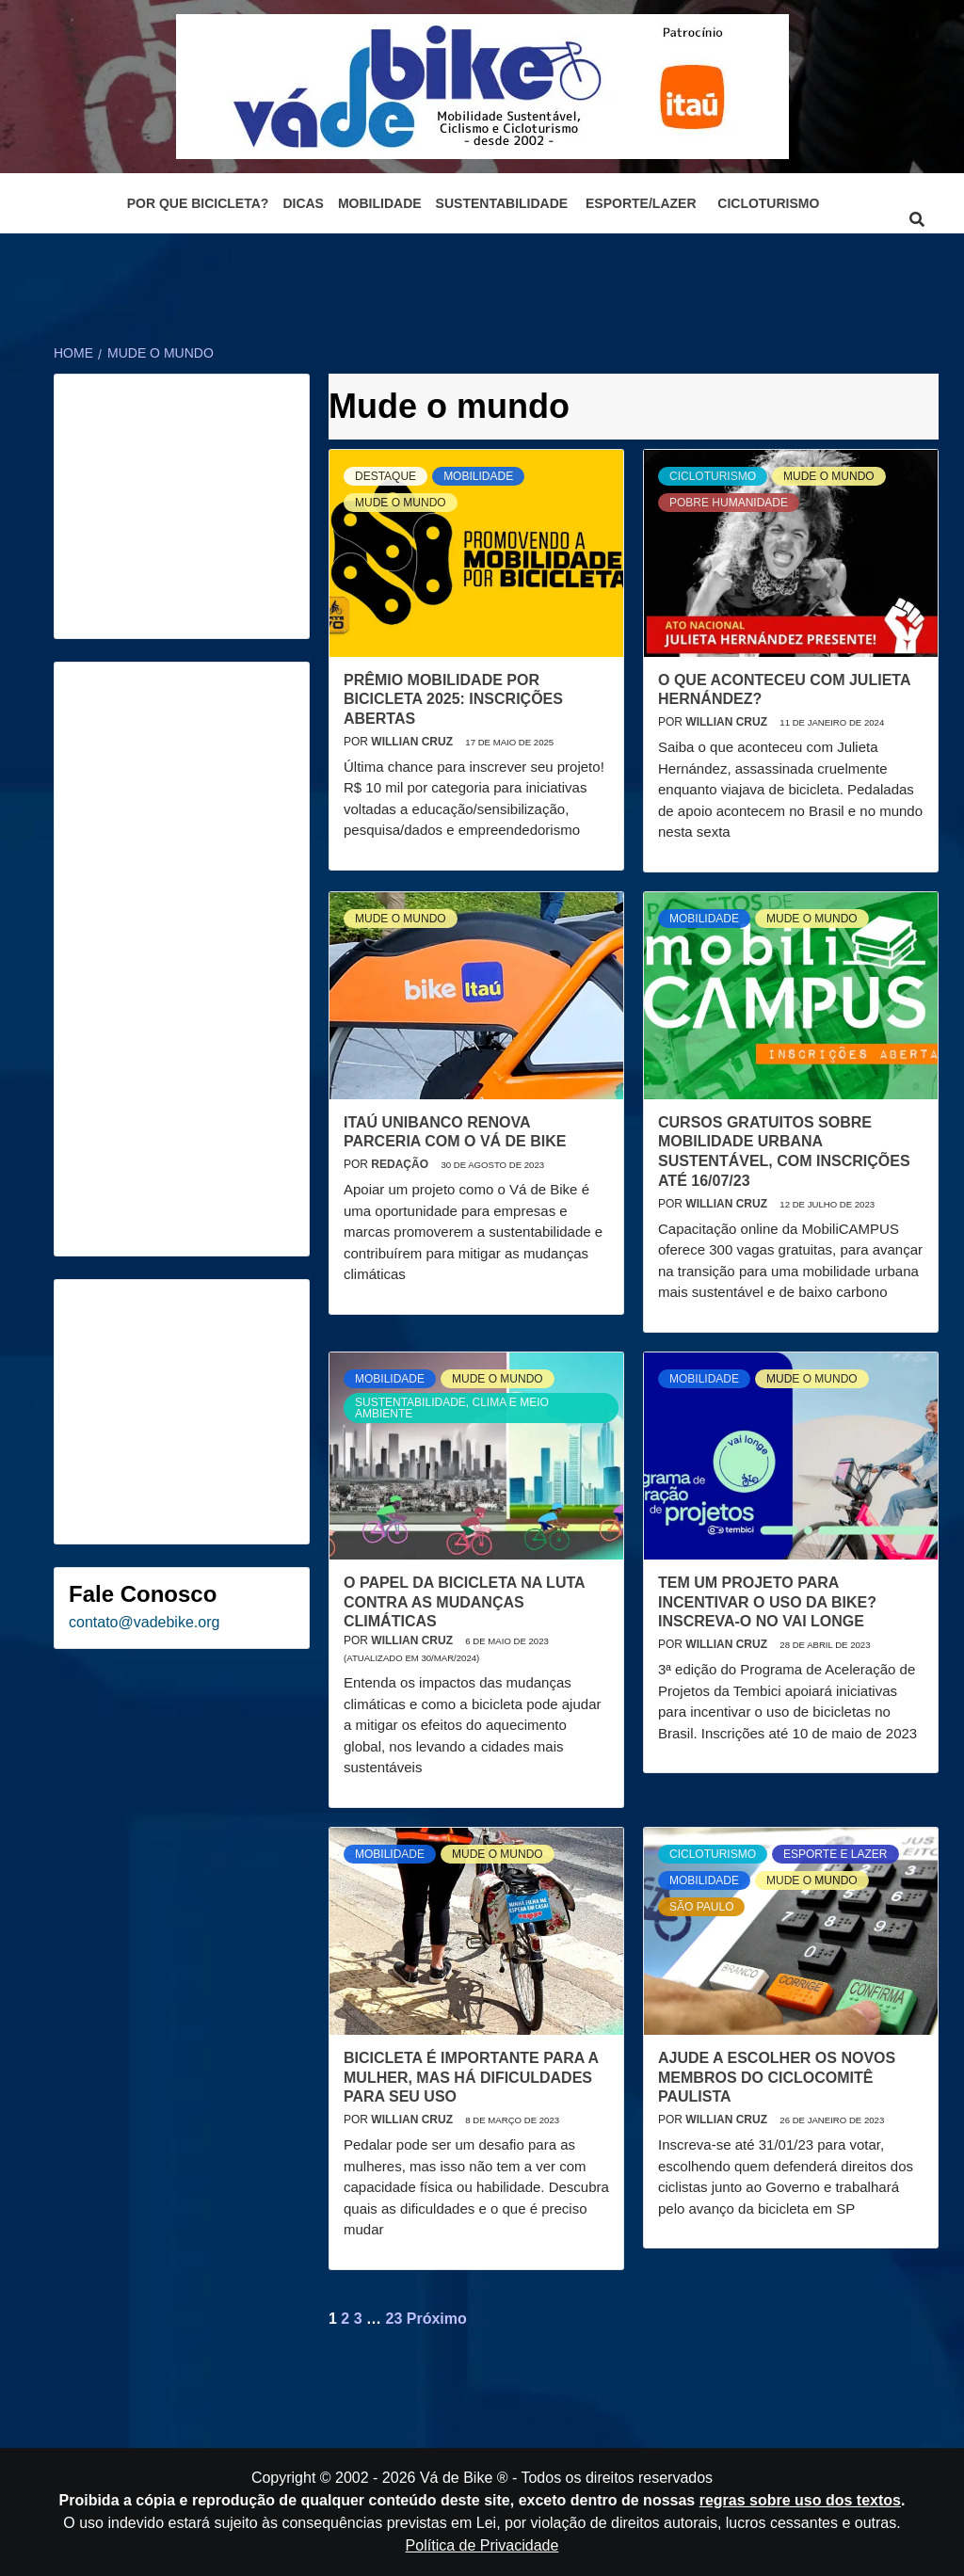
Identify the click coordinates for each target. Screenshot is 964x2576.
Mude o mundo (400, 502)
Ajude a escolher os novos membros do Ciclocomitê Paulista (776, 2077)
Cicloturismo (768, 203)
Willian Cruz (413, 741)
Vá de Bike (456, 2478)
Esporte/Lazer (640, 203)
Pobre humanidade (728, 502)
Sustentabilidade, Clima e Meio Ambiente (452, 1408)
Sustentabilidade (502, 203)
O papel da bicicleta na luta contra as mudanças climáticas (464, 1602)
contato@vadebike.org (144, 1622)
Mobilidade (380, 203)
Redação (401, 1164)
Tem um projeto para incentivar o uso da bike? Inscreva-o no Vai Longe (767, 1602)
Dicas (303, 203)
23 (394, 2319)
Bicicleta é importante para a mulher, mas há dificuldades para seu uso (471, 2077)
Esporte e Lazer (835, 1854)
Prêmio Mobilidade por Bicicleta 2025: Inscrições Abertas (453, 700)
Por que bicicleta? (198, 203)
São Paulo (701, 1906)
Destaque (385, 476)
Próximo (437, 2319)
